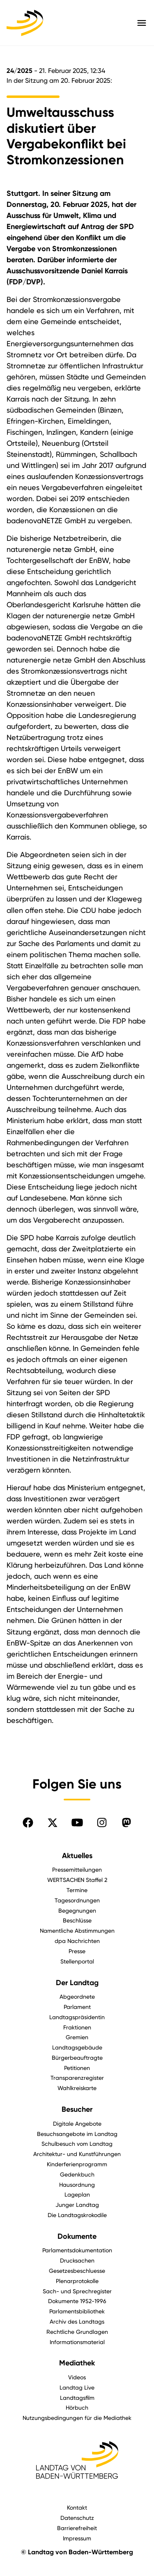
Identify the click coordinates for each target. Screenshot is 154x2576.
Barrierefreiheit (77, 2527)
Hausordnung (77, 2184)
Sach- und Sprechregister (77, 2291)
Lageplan (77, 2194)
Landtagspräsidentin (77, 2016)
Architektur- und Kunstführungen (77, 2153)
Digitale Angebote (77, 2123)
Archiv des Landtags (77, 2321)
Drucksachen (77, 2260)
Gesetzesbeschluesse (77, 2270)
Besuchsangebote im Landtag (77, 2133)
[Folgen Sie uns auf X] (53, 1822)
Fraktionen (77, 2027)
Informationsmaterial (77, 2341)
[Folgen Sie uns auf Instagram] (102, 1822)
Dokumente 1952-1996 (77, 2300)
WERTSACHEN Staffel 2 (77, 1879)
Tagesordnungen (77, 1900)
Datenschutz (77, 2517)
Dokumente (77, 2236)
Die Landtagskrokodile (77, 2214)
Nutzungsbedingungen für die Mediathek (77, 2417)
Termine (77, 1889)
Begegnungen (77, 1910)
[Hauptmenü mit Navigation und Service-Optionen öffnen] (142, 23)
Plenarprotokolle (77, 2280)
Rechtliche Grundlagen (77, 2331)
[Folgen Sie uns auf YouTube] (77, 1822)
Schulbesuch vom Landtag (77, 2143)
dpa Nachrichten (77, 1940)
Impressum (77, 2538)
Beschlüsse (77, 1920)
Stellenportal (77, 1961)
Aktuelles (77, 1855)
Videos (77, 2377)
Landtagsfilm (77, 2397)
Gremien (77, 2037)
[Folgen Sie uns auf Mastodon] (126, 1822)
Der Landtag (77, 1982)
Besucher (77, 2109)
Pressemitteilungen (77, 1869)
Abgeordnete (77, 1996)
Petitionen (77, 2067)
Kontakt (77, 2507)
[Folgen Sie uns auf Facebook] (28, 1822)
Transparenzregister (77, 2077)
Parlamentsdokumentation (77, 2250)
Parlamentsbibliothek (77, 2311)
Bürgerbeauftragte (77, 2057)
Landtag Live (77, 2387)
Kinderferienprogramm (77, 2164)
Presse (77, 1950)
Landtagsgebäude (77, 2047)
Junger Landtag (77, 2204)
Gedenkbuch (77, 2174)
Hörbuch (77, 2407)
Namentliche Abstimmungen (77, 1930)
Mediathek (77, 2362)
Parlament (77, 2006)
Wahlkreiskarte (77, 2087)
